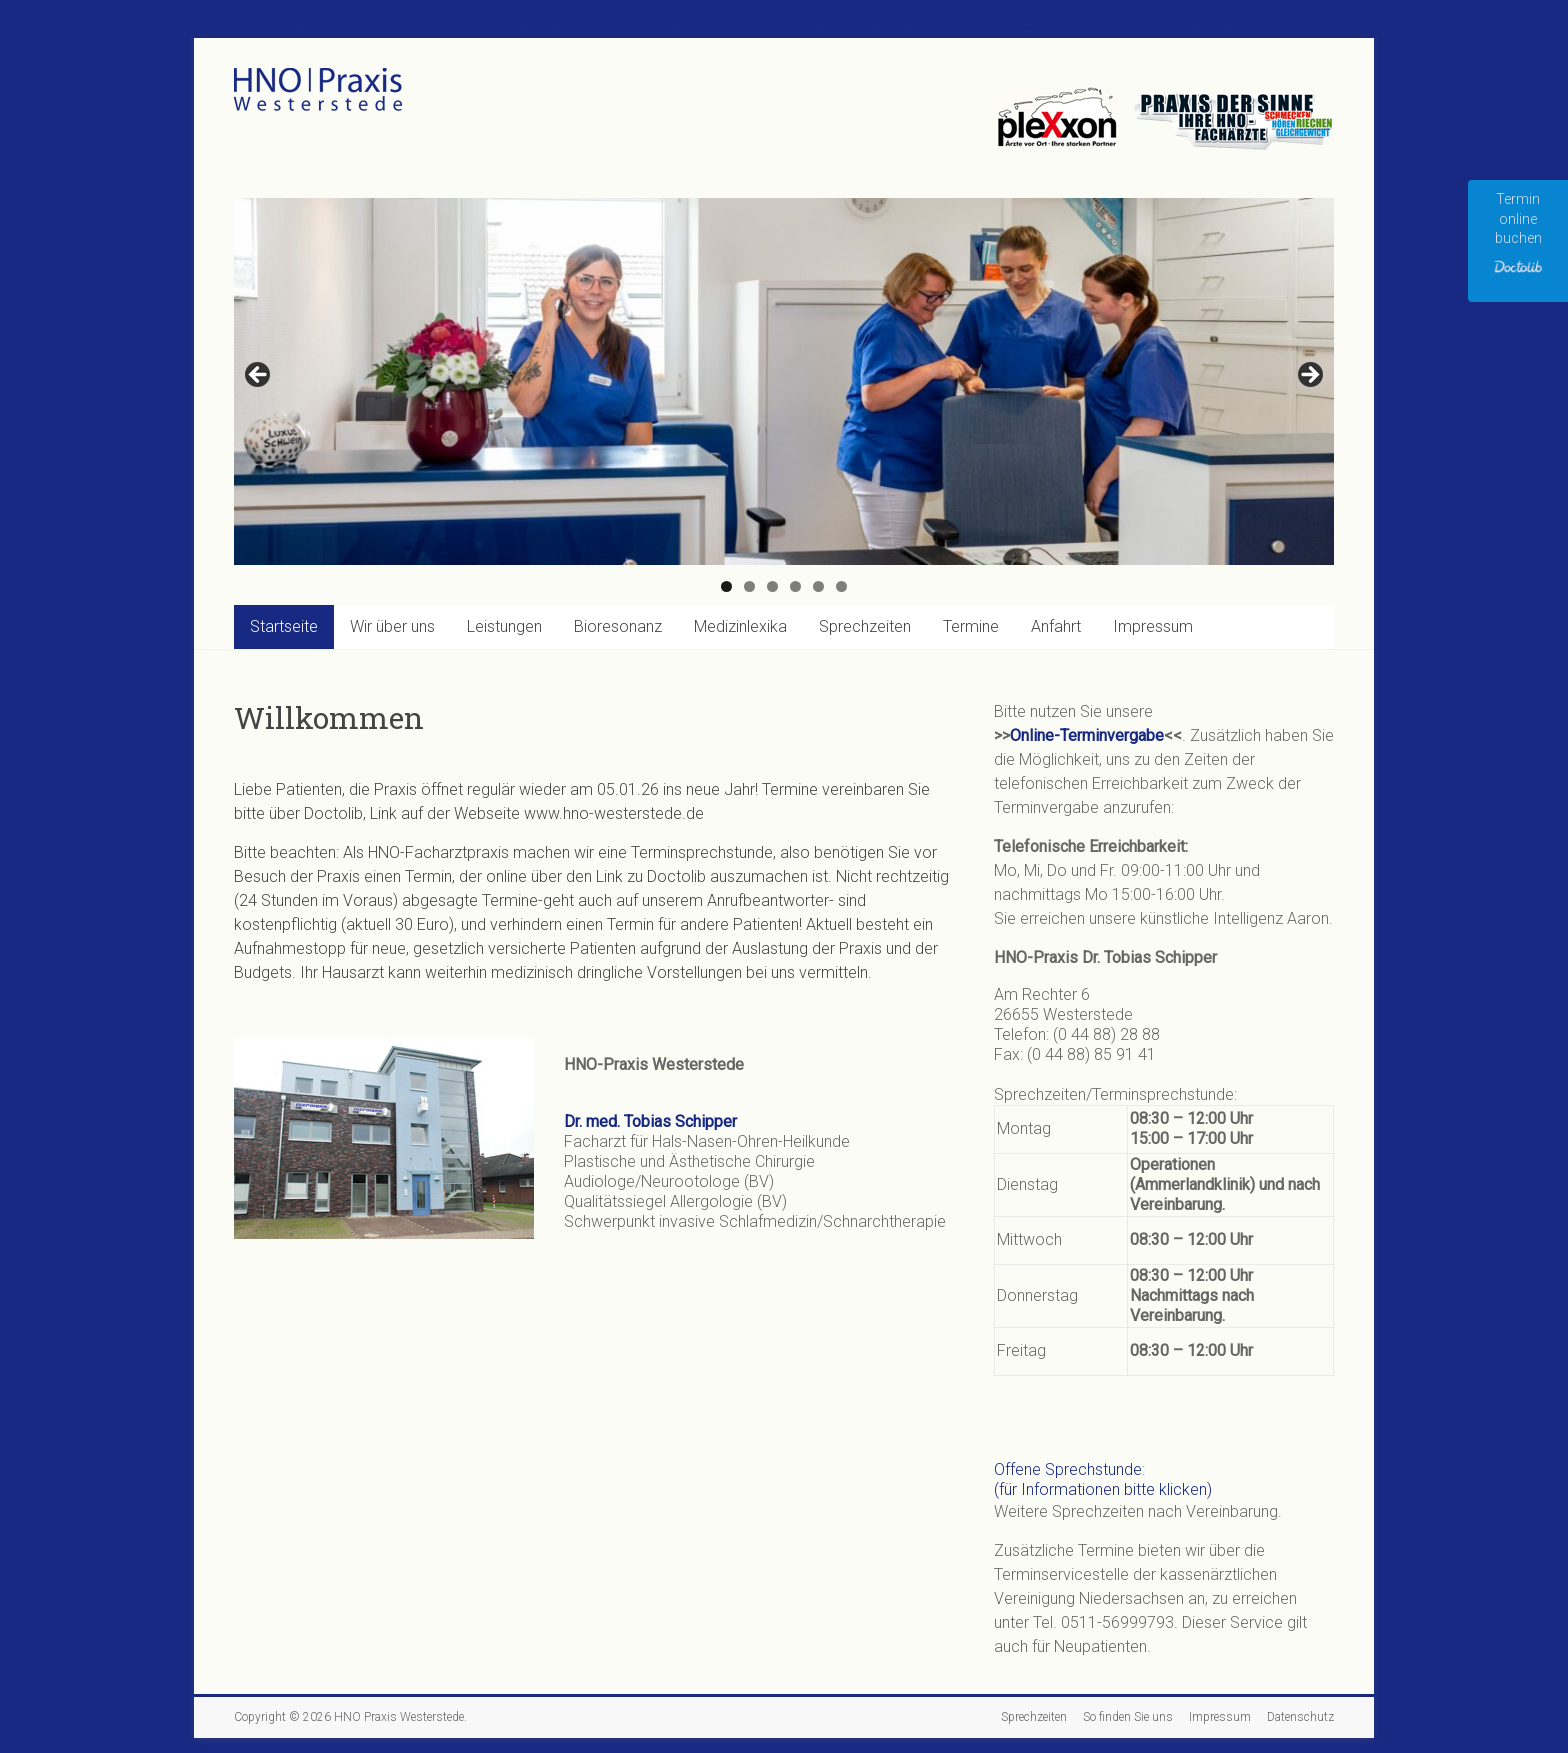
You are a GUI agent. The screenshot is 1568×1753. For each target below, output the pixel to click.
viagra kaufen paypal (970, 24)
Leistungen (504, 626)
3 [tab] (772, 586)
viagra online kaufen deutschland (592, 24)
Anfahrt (1056, 626)
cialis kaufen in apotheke (388, 24)
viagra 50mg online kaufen (802, 24)
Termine (971, 626)
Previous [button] (259, 376)
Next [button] (1309, 376)
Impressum (1153, 626)
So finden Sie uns (1128, 1717)
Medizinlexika (740, 626)
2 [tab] (749, 586)
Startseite (284, 626)
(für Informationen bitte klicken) (1103, 1489)
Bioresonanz (618, 626)
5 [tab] (818, 586)
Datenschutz (1300, 1717)
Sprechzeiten (865, 626)
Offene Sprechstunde (1068, 1469)
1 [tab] (726, 586)
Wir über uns (392, 626)
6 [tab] (841, 586)
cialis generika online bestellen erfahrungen (149, 24)
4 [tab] (795, 586)
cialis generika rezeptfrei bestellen (1165, 24)
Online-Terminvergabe (1087, 735)
